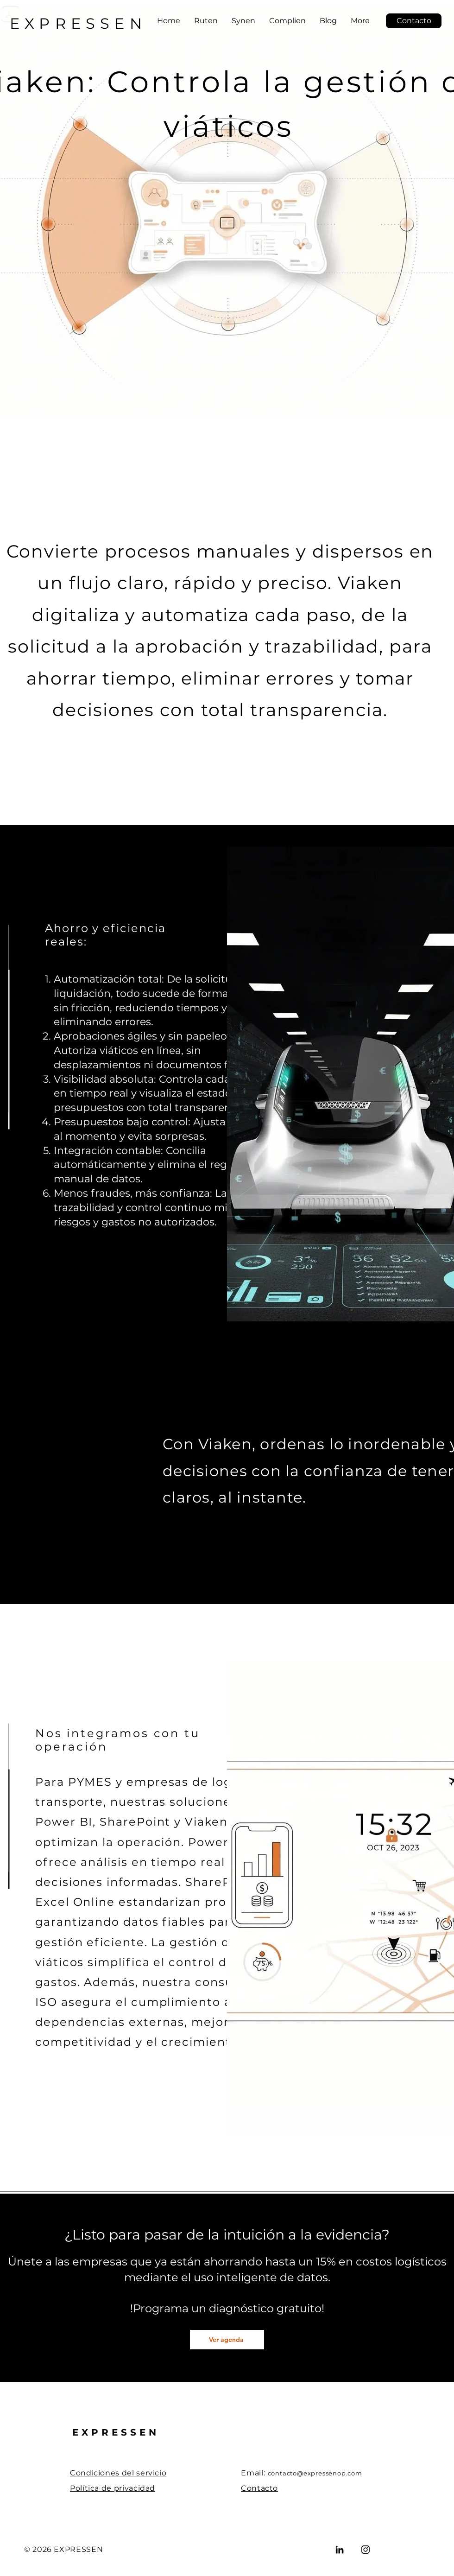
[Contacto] (413, 20)
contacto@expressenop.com (315, 2473)
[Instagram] (365, 2549)
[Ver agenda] (227, 2339)
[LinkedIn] (339, 2549)
